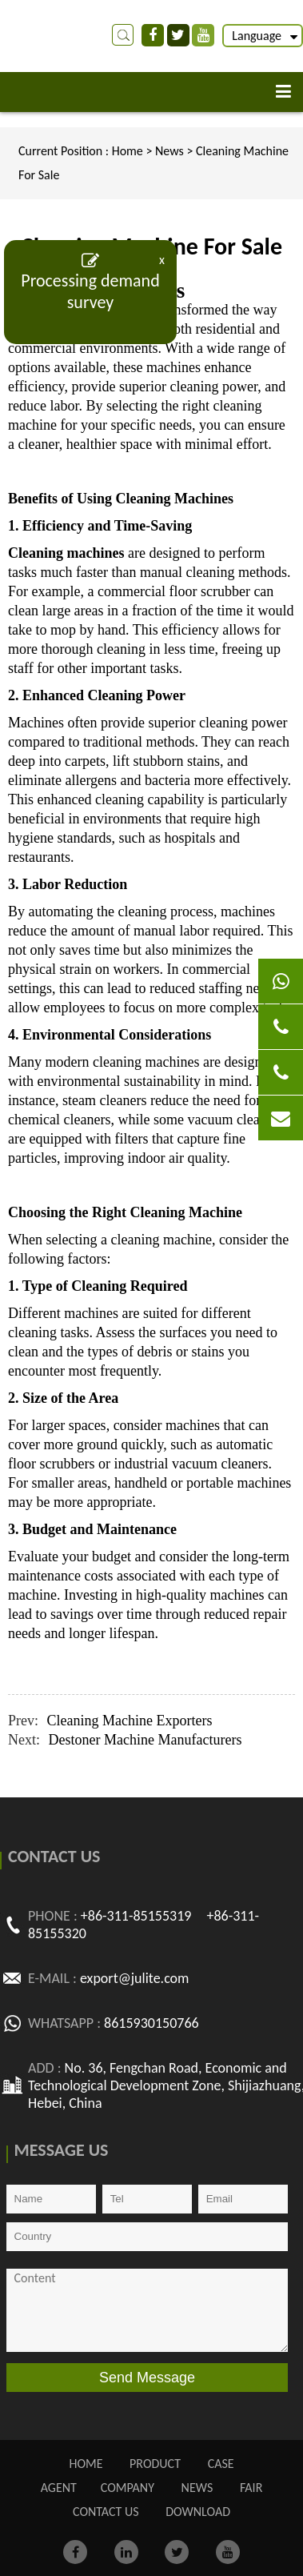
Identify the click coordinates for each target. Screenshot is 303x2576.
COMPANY (127, 2487)
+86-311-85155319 (136, 1916)
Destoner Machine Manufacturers (145, 1740)
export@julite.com (134, 1978)
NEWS (197, 2487)
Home (127, 150)
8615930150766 (151, 2023)
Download (197, 2511)
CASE (221, 2463)
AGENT (59, 2487)
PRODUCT (155, 2463)
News (170, 150)
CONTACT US (106, 2511)
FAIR (251, 2487)
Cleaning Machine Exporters (130, 1721)
